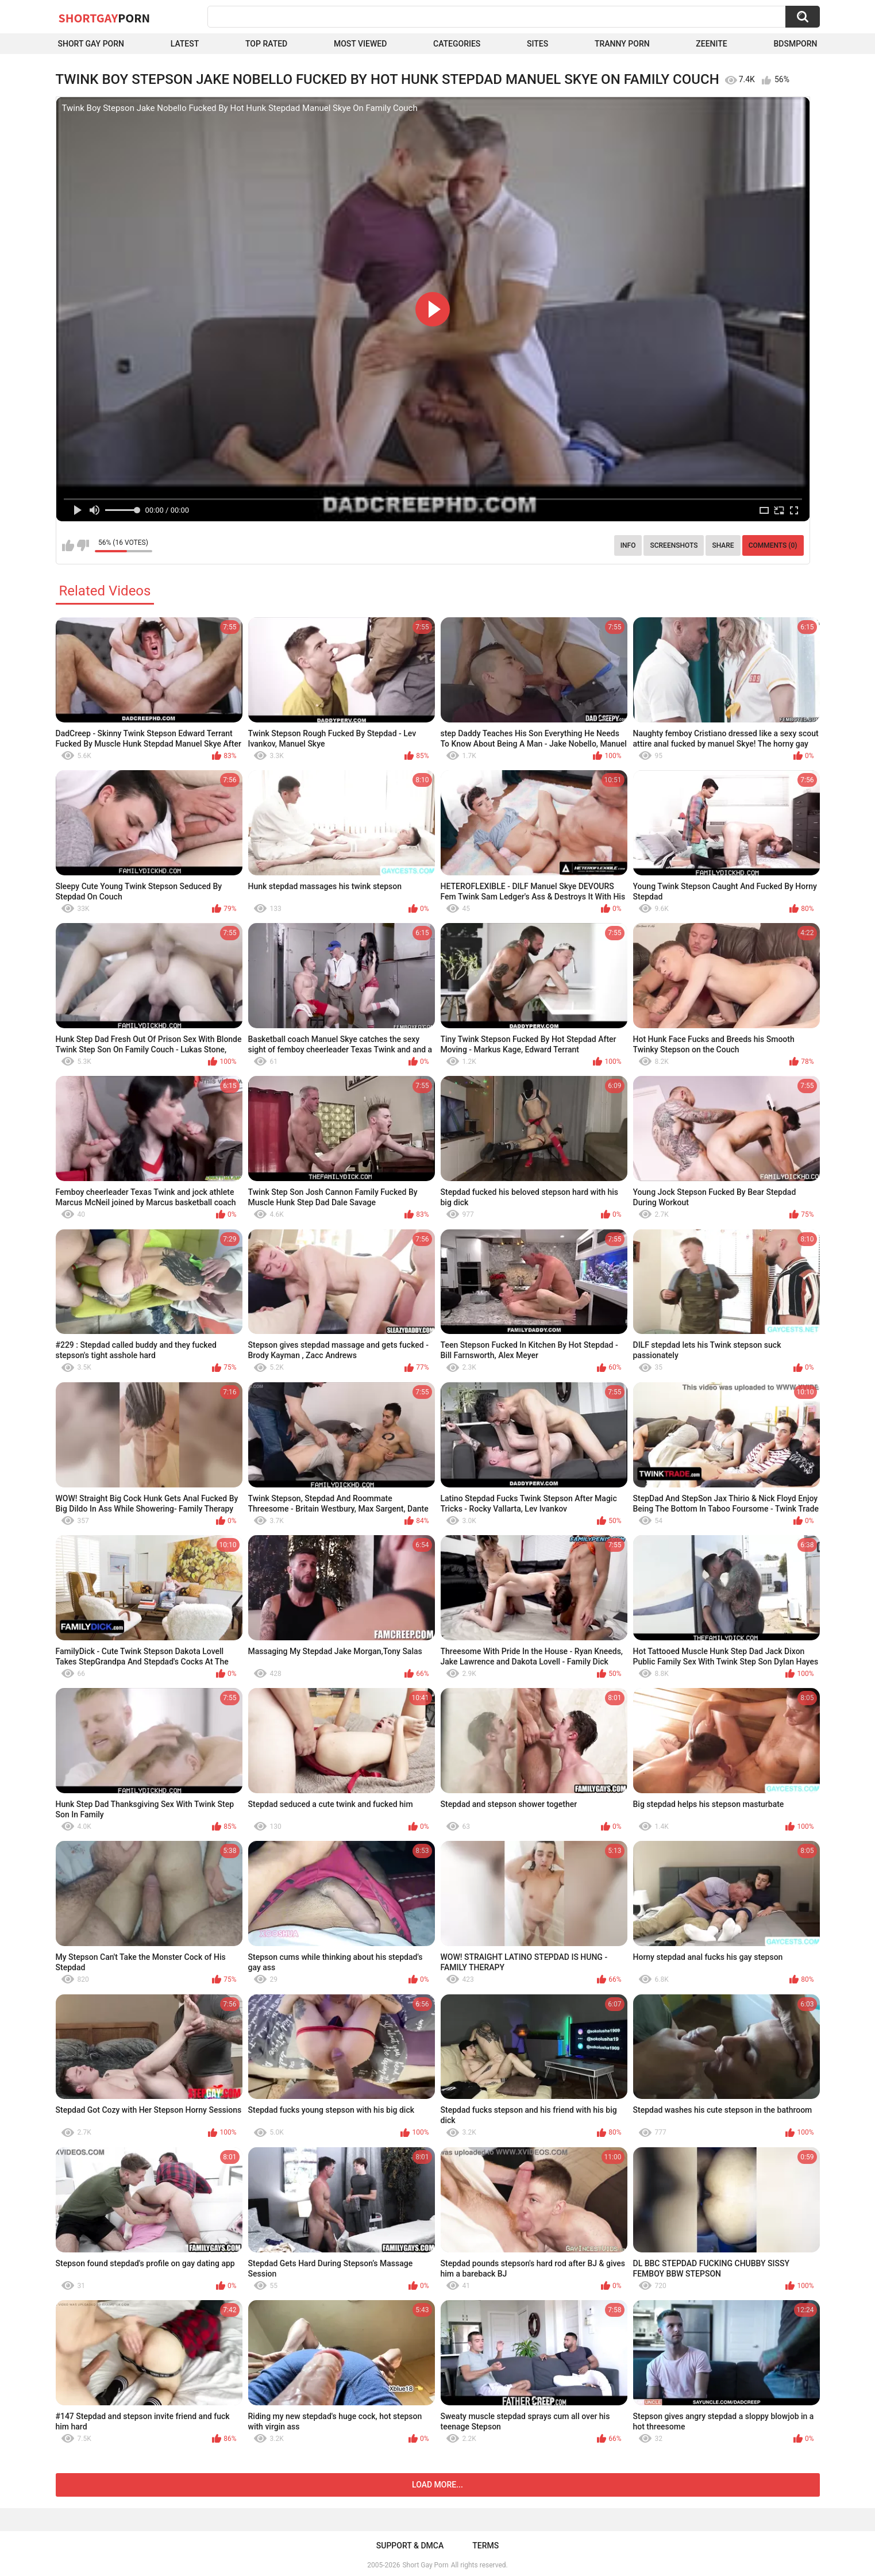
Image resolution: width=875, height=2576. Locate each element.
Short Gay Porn (91, 43)
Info (628, 545)
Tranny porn (622, 43)
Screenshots (673, 545)
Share (723, 545)
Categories (456, 43)
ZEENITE (711, 43)
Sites (537, 43)
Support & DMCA (410, 2545)
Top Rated (266, 43)
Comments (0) (773, 545)
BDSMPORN (795, 43)
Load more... (437, 2484)
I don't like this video (83, 545)
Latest (185, 43)
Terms (485, 2545)
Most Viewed (360, 43)
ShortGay (105, 18)
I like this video (68, 545)
